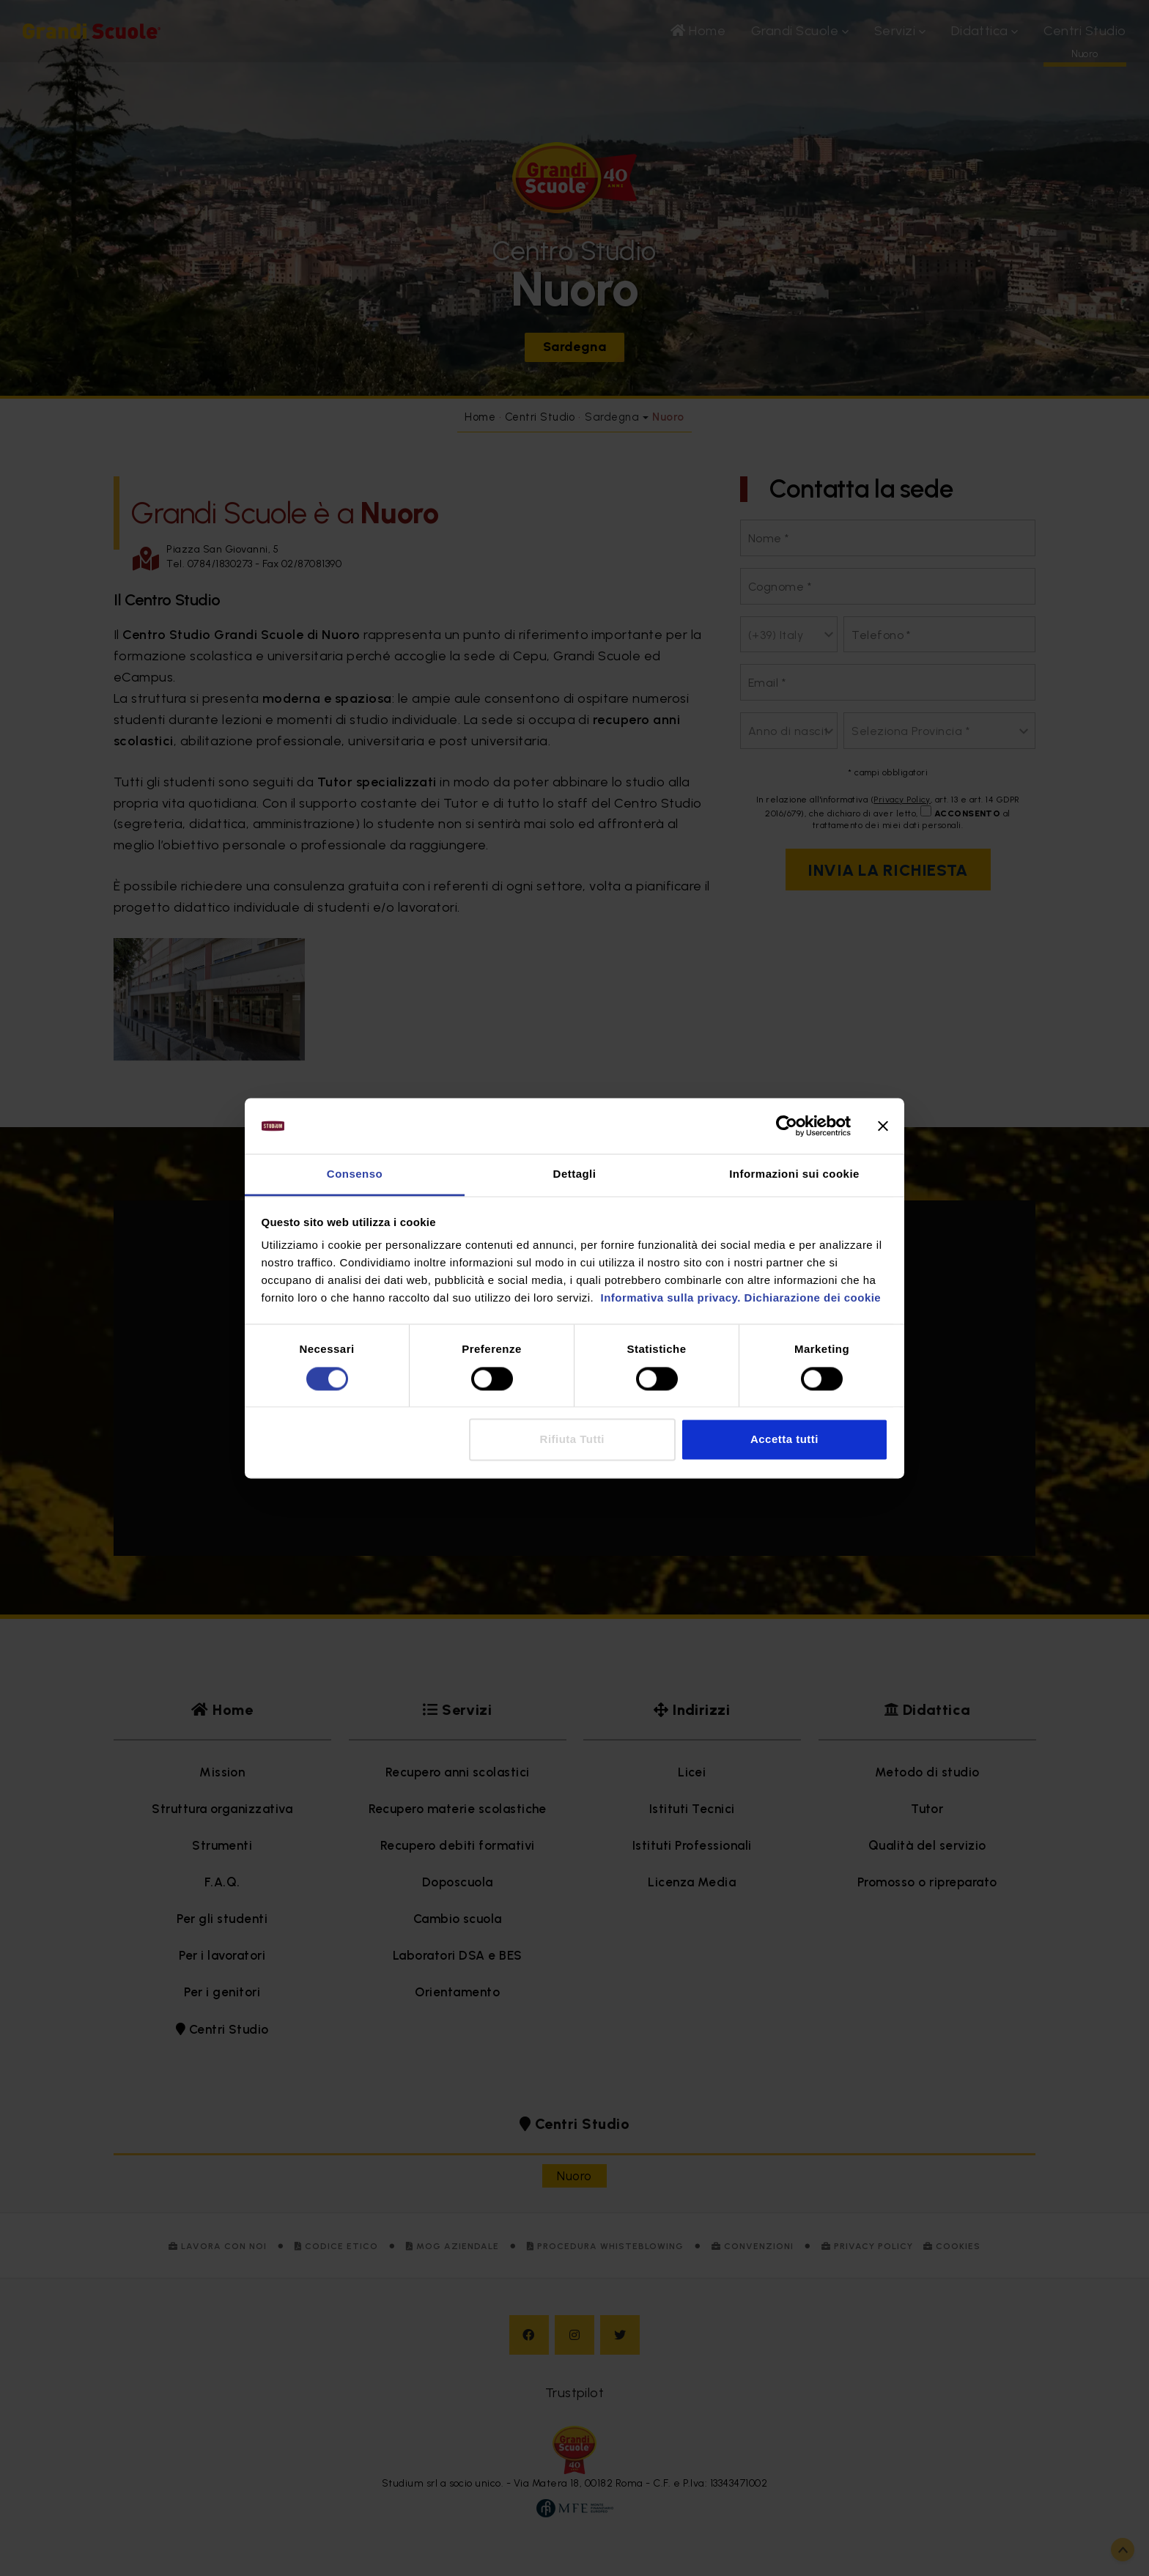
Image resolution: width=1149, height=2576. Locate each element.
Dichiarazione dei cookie (813, 1298)
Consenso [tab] (355, 1174)
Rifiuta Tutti (572, 1439)
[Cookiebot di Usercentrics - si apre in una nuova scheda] (787, 1126)
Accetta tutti (784, 1439)
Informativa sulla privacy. (669, 1298)
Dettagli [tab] (574, 1174)
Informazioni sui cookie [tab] (794, 1174)
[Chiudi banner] (883, 1126)
